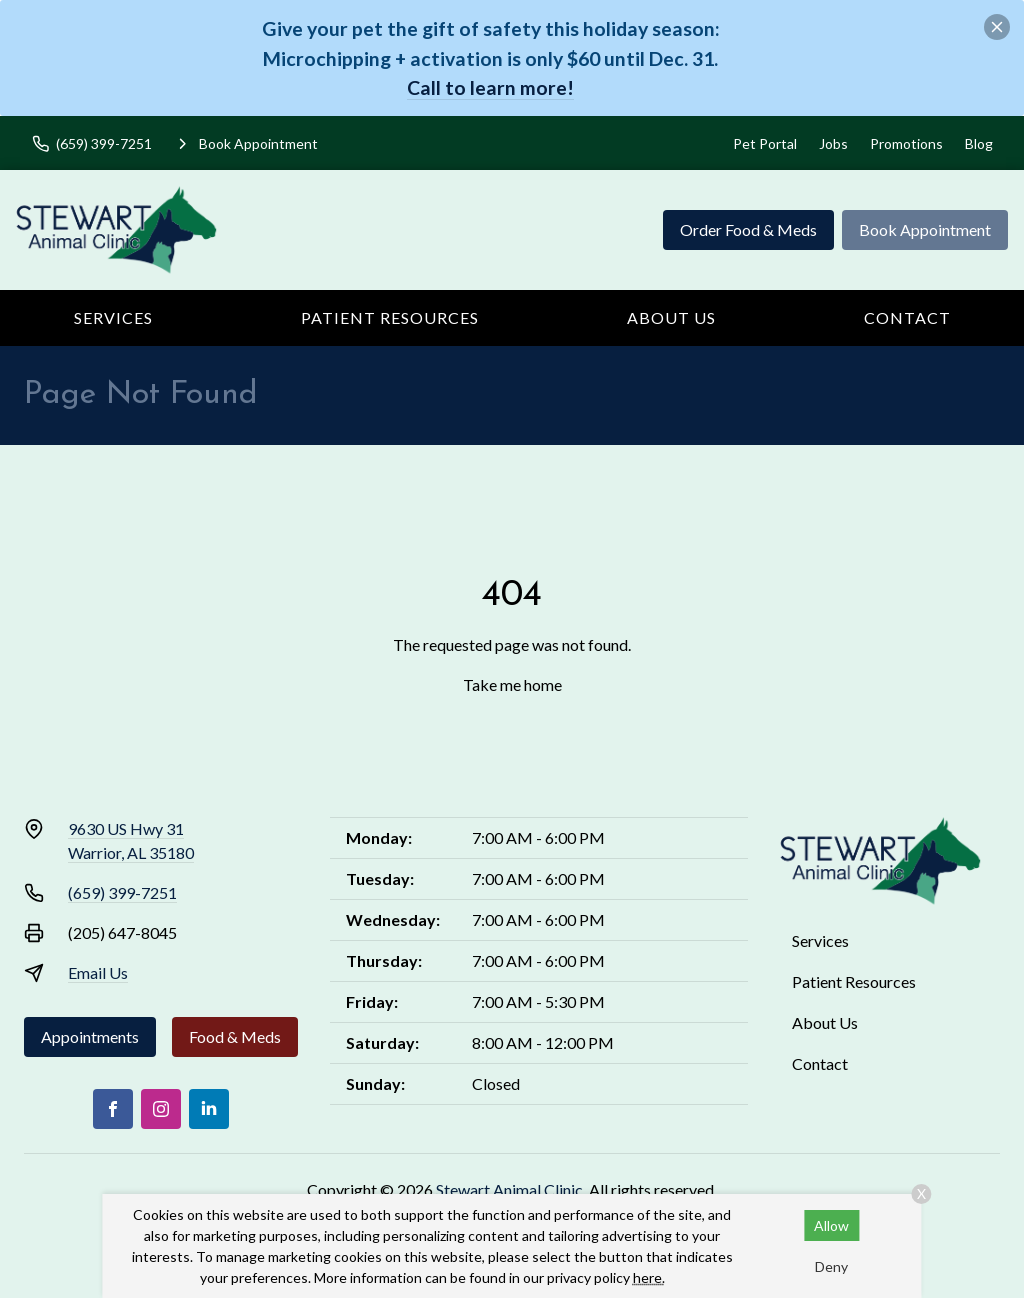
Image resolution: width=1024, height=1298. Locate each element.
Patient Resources (390, 317)
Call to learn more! (490, 87)
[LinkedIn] (209, 1109)
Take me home (512, 684)
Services (113, 317)
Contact (907, 317)
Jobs (833, 143)
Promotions (906, 143)
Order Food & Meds (748, 229)
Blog (979, 143)
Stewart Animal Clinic (509, 1189)
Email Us (98, 972)
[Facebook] (113, 1109)
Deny (831, 1266)
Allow (831, 1225)
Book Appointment (925, 229)
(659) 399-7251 (122, 892)
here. (649, 1277)
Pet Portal (765, 143)
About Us (671, 317)
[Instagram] (161, 1109)
